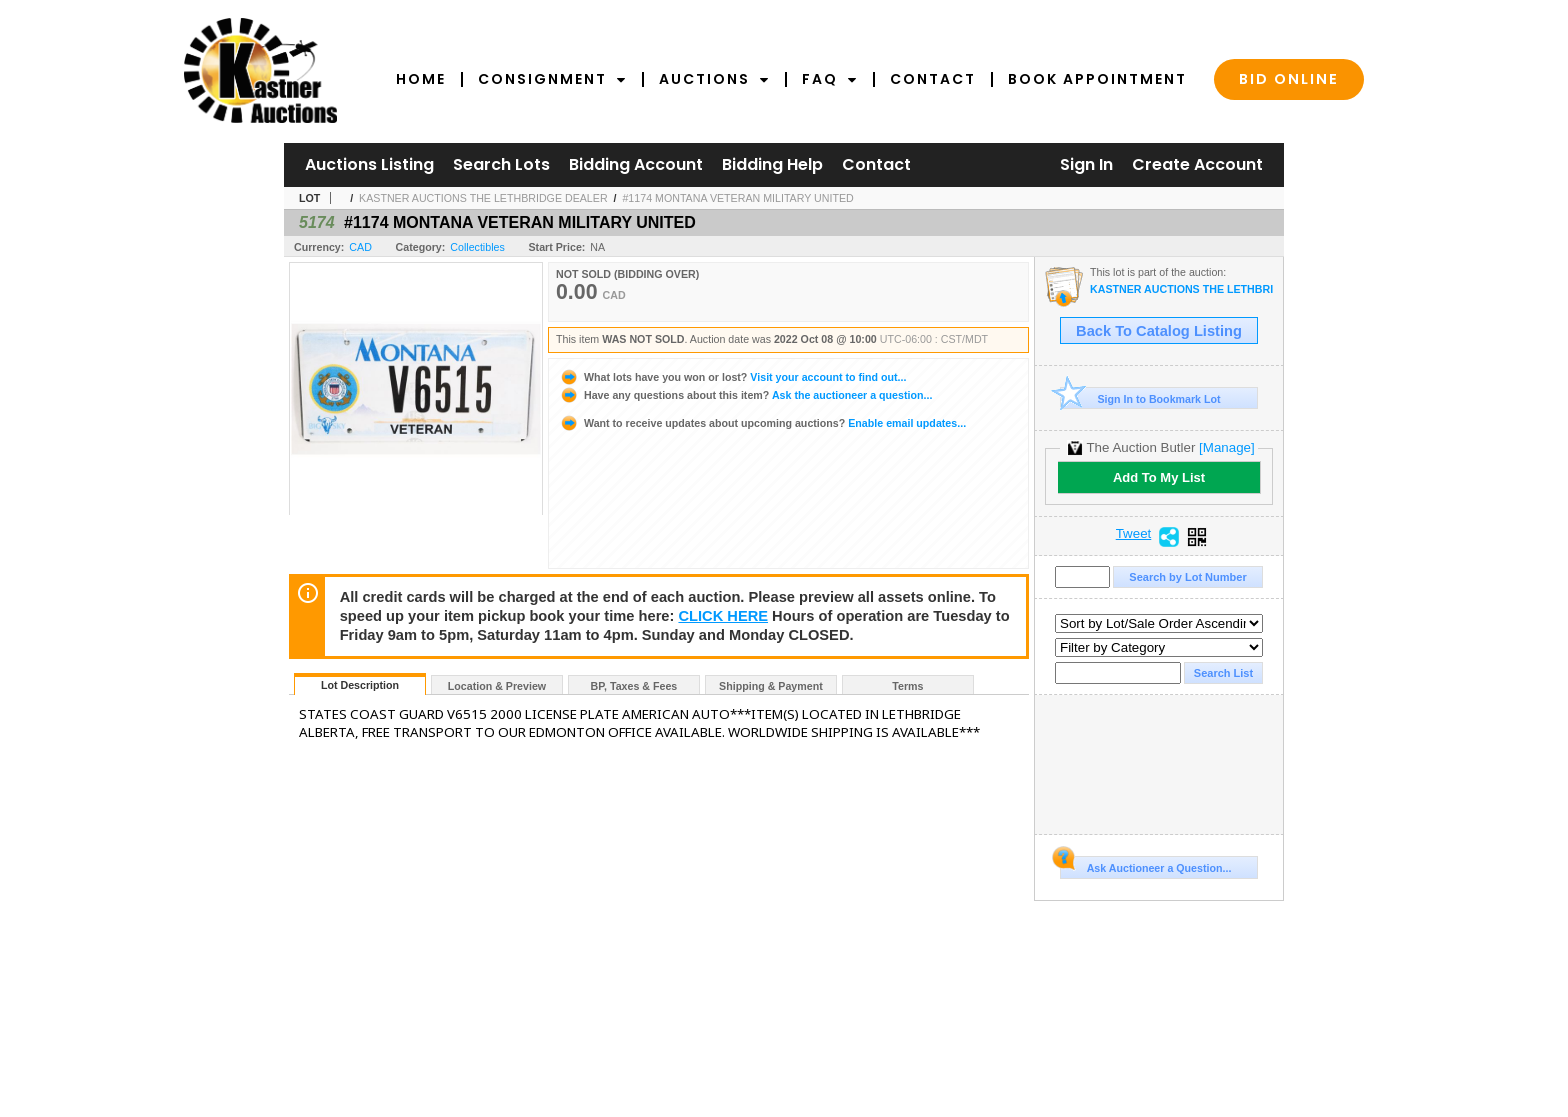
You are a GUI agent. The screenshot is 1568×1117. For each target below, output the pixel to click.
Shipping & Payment (771, 686)
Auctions (714, 79)
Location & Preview (497, 686)
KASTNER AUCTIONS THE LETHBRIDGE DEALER (483, 198)
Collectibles (477, 247)
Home (421, 79)
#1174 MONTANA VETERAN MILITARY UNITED (737, 198)
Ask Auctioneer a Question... (1145, 865)
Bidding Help (772, 164)
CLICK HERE (723, 616)
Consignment (552, 79)
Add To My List (1159, 477)
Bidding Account (636, 164)
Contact (933, 79)
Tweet (1134, 534)
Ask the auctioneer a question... (745, 395)
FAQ (830, 79)
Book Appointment (1097, 79)
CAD (360, 247)
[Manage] (1226, 447)
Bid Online (1289, 79)
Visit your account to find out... (732, 377)
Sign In (1086, 164)
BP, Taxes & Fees (634, 686)
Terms (907, 686)
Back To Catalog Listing (1159, 331)
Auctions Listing (369, 164)
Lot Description (360, 685)
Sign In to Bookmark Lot (1140, 398)
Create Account (1197, 164)
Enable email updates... (762, 423)
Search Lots (501, 164)
